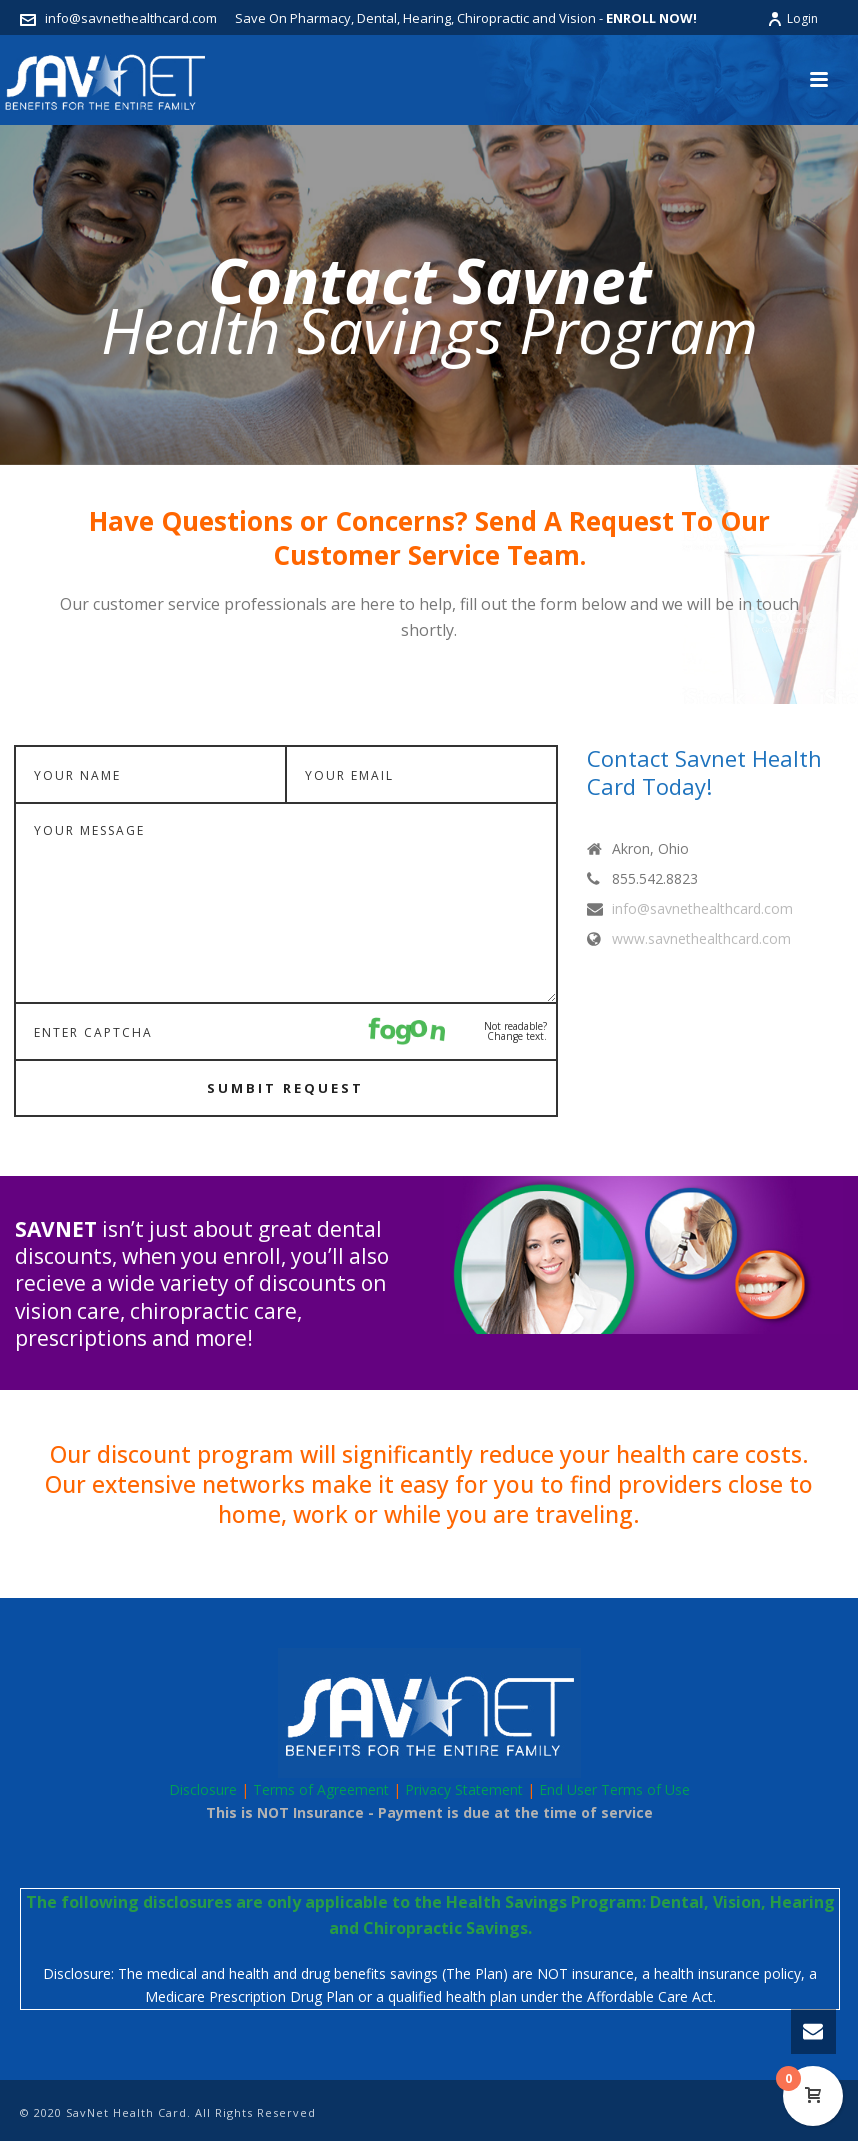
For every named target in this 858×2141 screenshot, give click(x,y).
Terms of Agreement (321, 1789)
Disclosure (203, 1789)
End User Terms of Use (614, 1789)
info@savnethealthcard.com (131, 18)
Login (792, 18)
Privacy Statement (464, 1789)
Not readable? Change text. (515, 1031)
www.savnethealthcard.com (701, 939)
